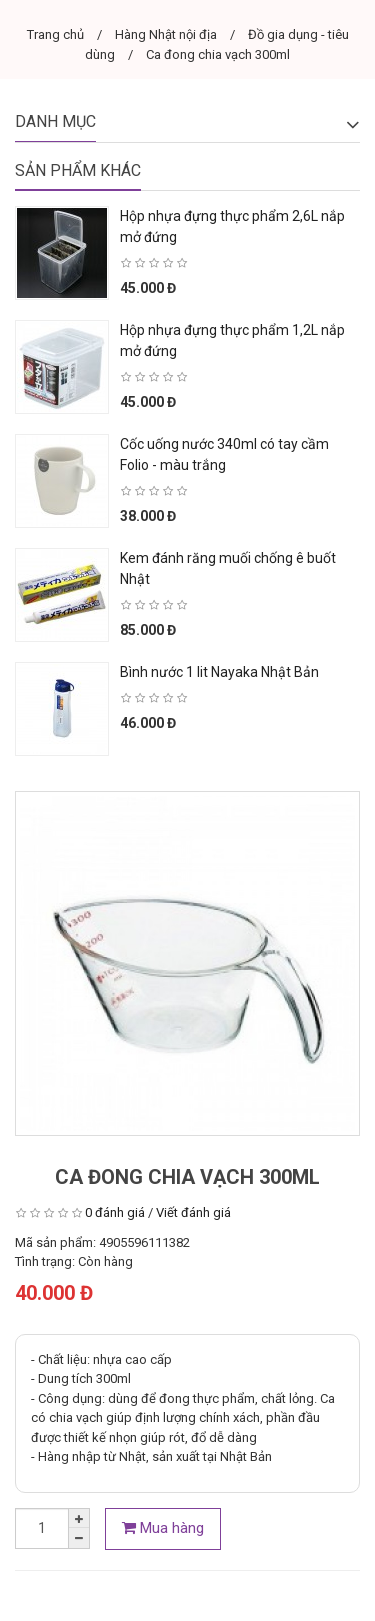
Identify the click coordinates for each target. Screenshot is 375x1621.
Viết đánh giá (193, 1212)
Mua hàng (163, 1528)
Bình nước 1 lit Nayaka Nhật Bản (219, 672)
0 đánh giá (115, 1212)
